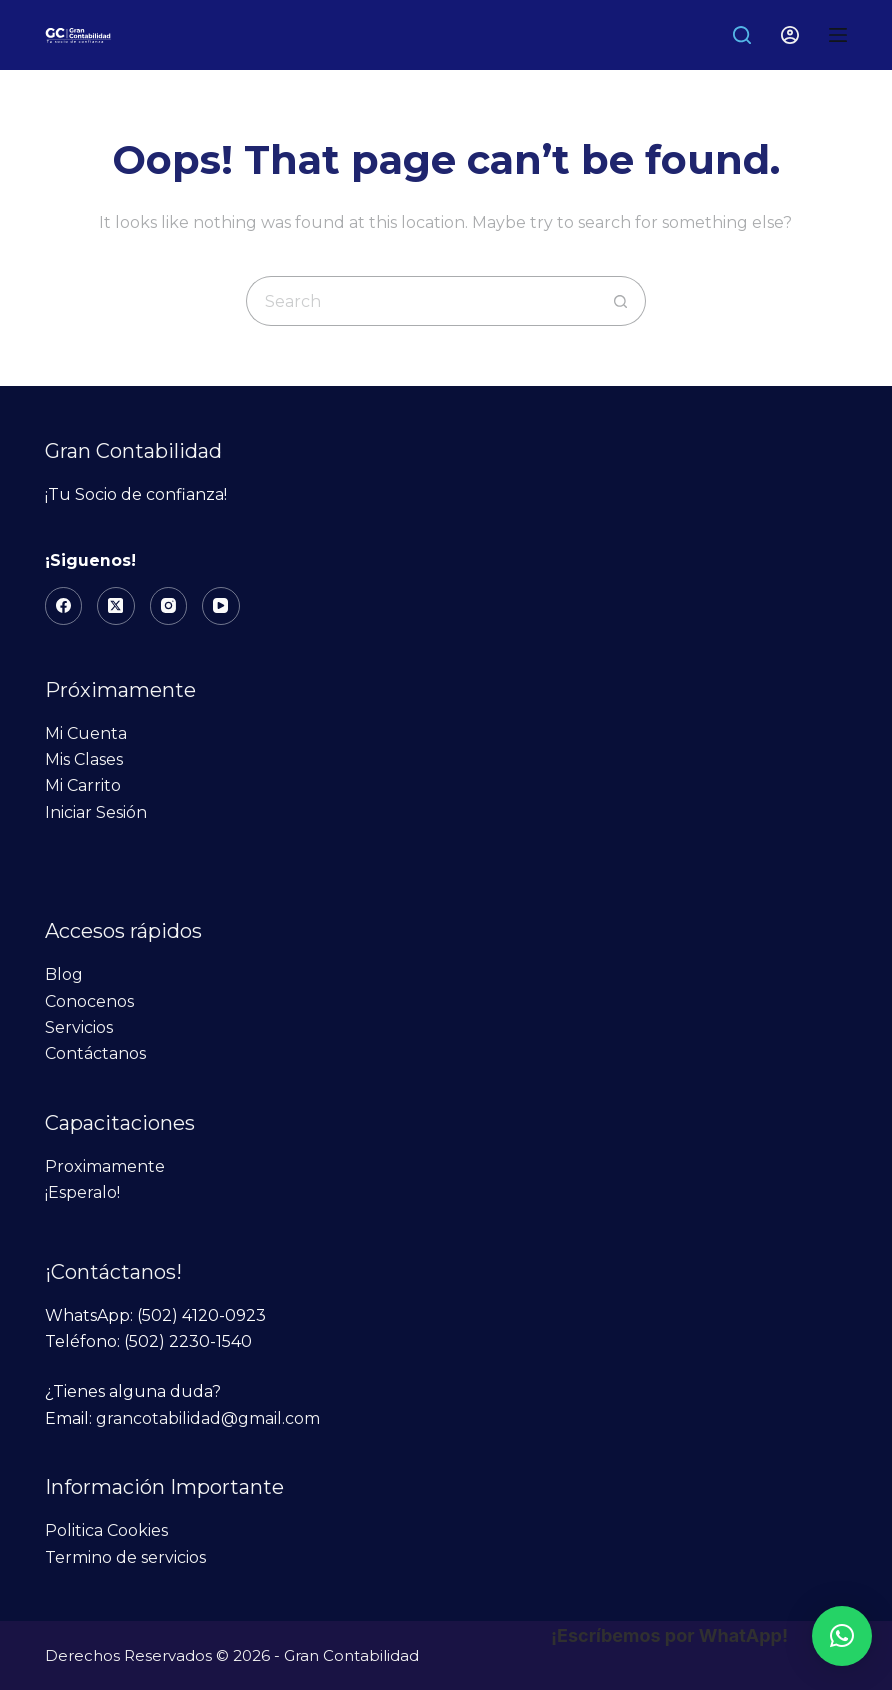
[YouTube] (221, 606)
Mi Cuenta (86, 733)
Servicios (79, 1027)
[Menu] (838, 35)
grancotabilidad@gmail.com (208, 1418)
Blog (64, 974)
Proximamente (105, 1166)
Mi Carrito (83, 785)
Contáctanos (95, 1053)
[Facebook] (64, 606)
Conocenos (89, 1001)
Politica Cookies (106, 1530)
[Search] (742, 35)
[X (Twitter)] (116, 606)
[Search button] (621, 301)
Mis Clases (84, 759)
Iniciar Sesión (96, 812)
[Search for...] (421, 301)
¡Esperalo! (82, 1192)
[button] (842, 1636)
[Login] (790, 35)
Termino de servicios (125, 1557)
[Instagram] (169, 606)
